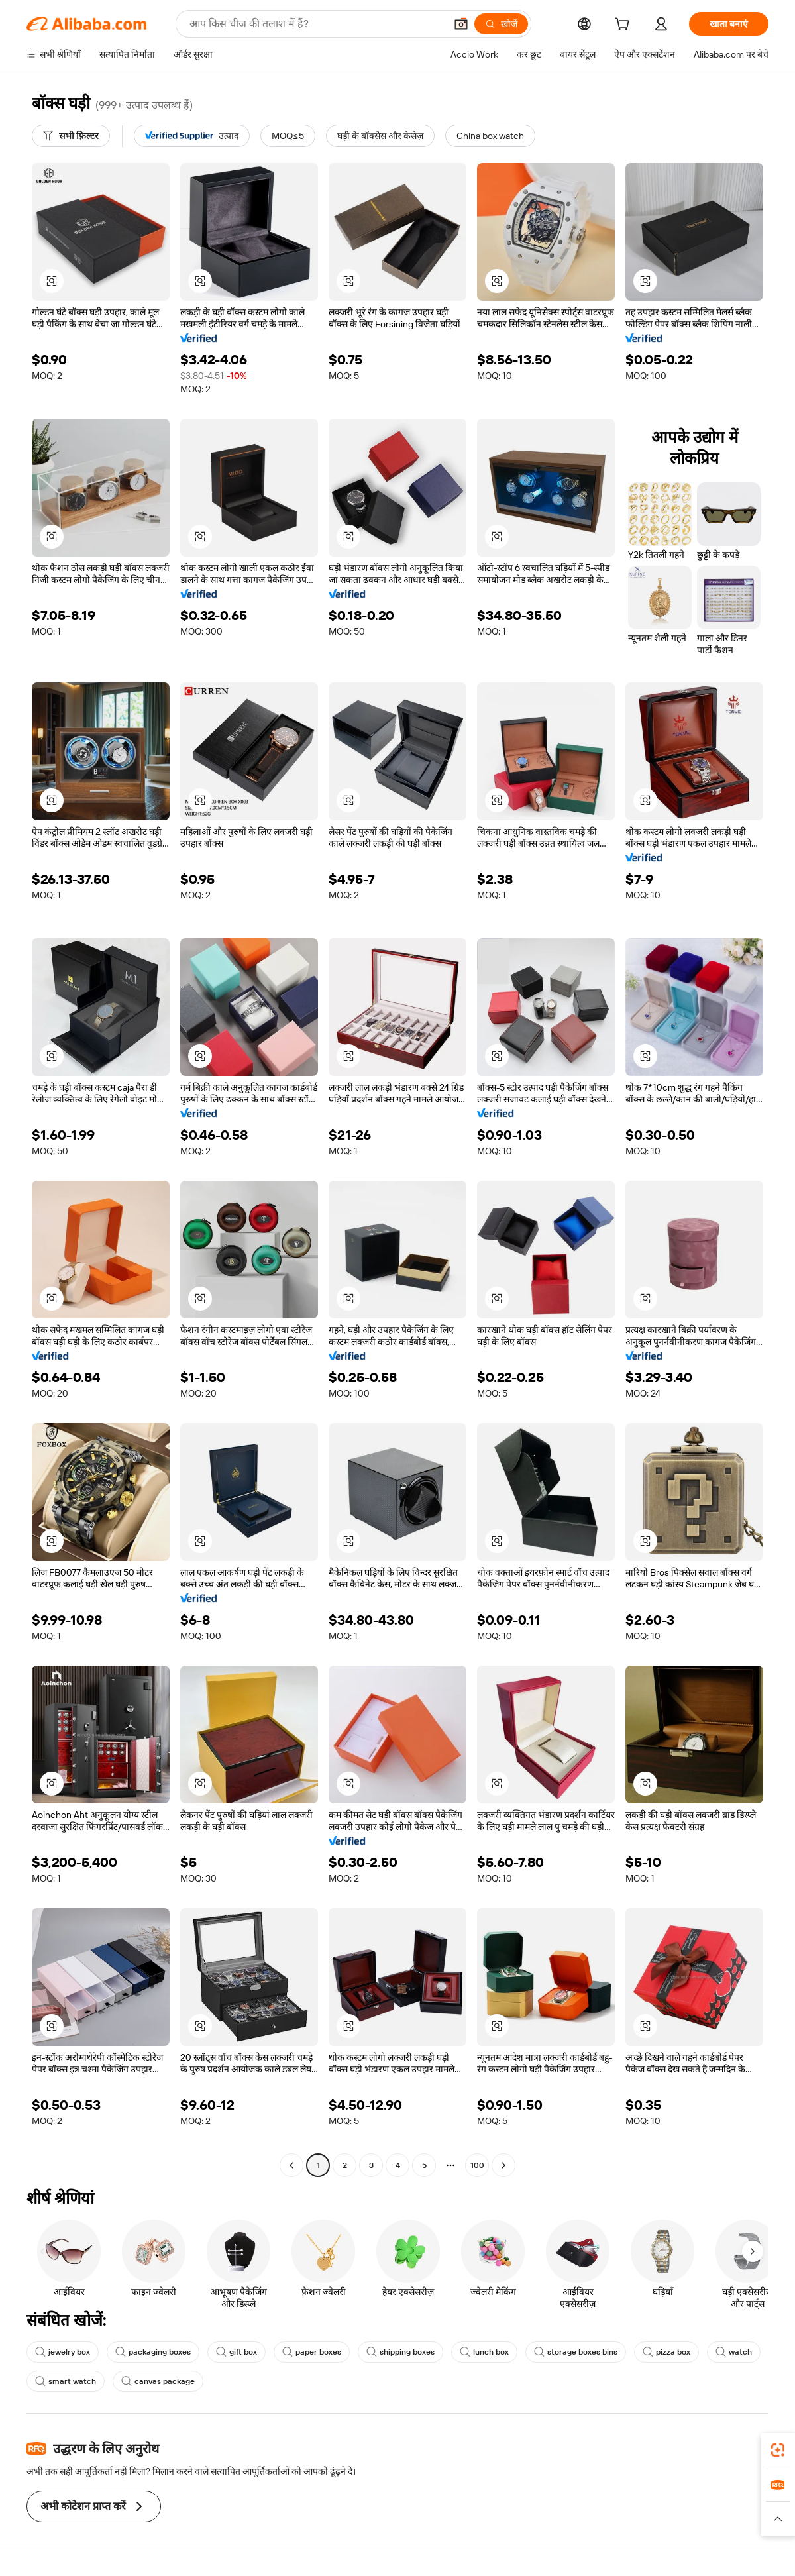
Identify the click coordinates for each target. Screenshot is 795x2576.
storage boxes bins (575, 2352)
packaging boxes (153, 2352)
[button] (461, 24)
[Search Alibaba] (316, 24)
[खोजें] (501, 23)
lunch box (484, 2352)
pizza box (666, 2352)
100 (477, 2165)
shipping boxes (400, 2352)
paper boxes (311, 2352)
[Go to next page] (503, 2165)
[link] (778, 2450)
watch (734, 2352)
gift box (236, 2352)
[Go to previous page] (291, 2165)
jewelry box (62, 2352)
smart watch (65, 2381)
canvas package (158, 2381)
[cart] (625, 26)
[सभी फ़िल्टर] (71, 136)
